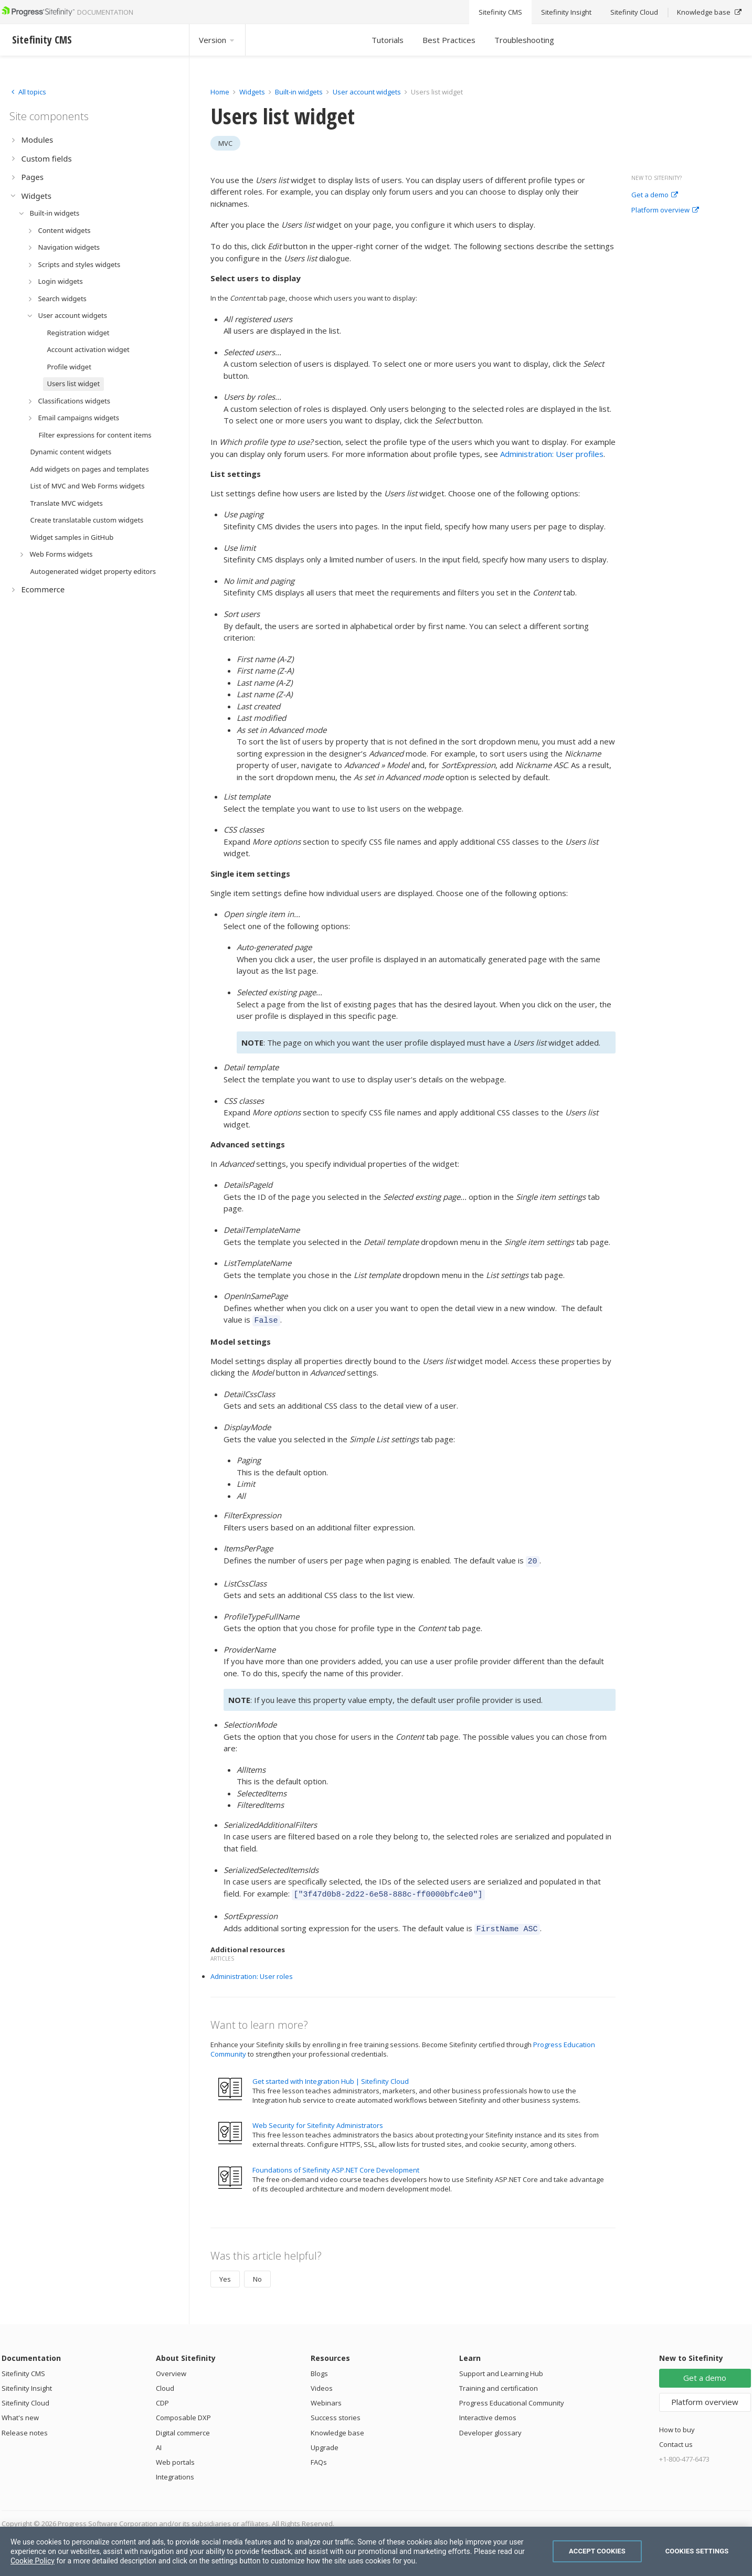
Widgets (252, 92)
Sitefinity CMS (23, 2367)
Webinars (326, 2396)
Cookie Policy (32, 2561)
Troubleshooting (524, 40)
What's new (20, 2411)
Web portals (175, 2456)
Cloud (165, 2382)
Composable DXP (183, 2411)
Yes (225, 2272)
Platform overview (665, 210)
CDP (162, 2396)
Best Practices (448, 40)
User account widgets (368, 92)
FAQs (319, 2456)
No (257, 2272)
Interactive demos (487, 2411)
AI (159, 2441)
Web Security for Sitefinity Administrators (317, 2119)
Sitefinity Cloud (25, 2396)
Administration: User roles (251, 1970)
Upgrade (324, 2441)
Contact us (676, 2438)
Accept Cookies (597, 2551)
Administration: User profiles (551, 454)
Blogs (319, 2367)
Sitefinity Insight (27, 2382)
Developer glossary (490, 2426)
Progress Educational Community (511, 2396)
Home (219, 92)
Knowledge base (337, 2426)
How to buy (677, 2423)
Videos (322, 2382)
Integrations (175, 2470)
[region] (376, 2551)
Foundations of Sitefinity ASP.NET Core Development (335, 2163)
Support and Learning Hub (501, 2367)
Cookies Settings (697, 2551)
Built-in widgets (299, 92)
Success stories (336, 2411)
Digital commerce (183, 2426)
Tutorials (388, 40)
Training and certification (498, 2382)
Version (217, 40)
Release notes (25, 2426)
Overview (171, 2367)
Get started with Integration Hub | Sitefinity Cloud (330, 2075)
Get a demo (654, 195)
